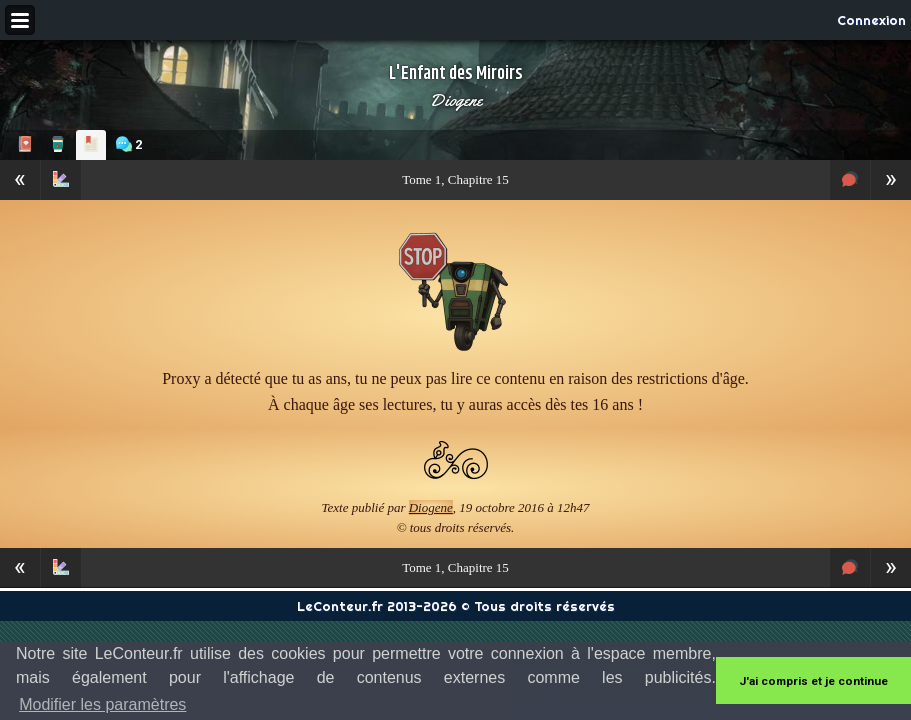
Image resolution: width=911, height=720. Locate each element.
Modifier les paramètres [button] (102, 704)
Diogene (455, 100)
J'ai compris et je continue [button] (813, 681)
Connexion (871, 20)
